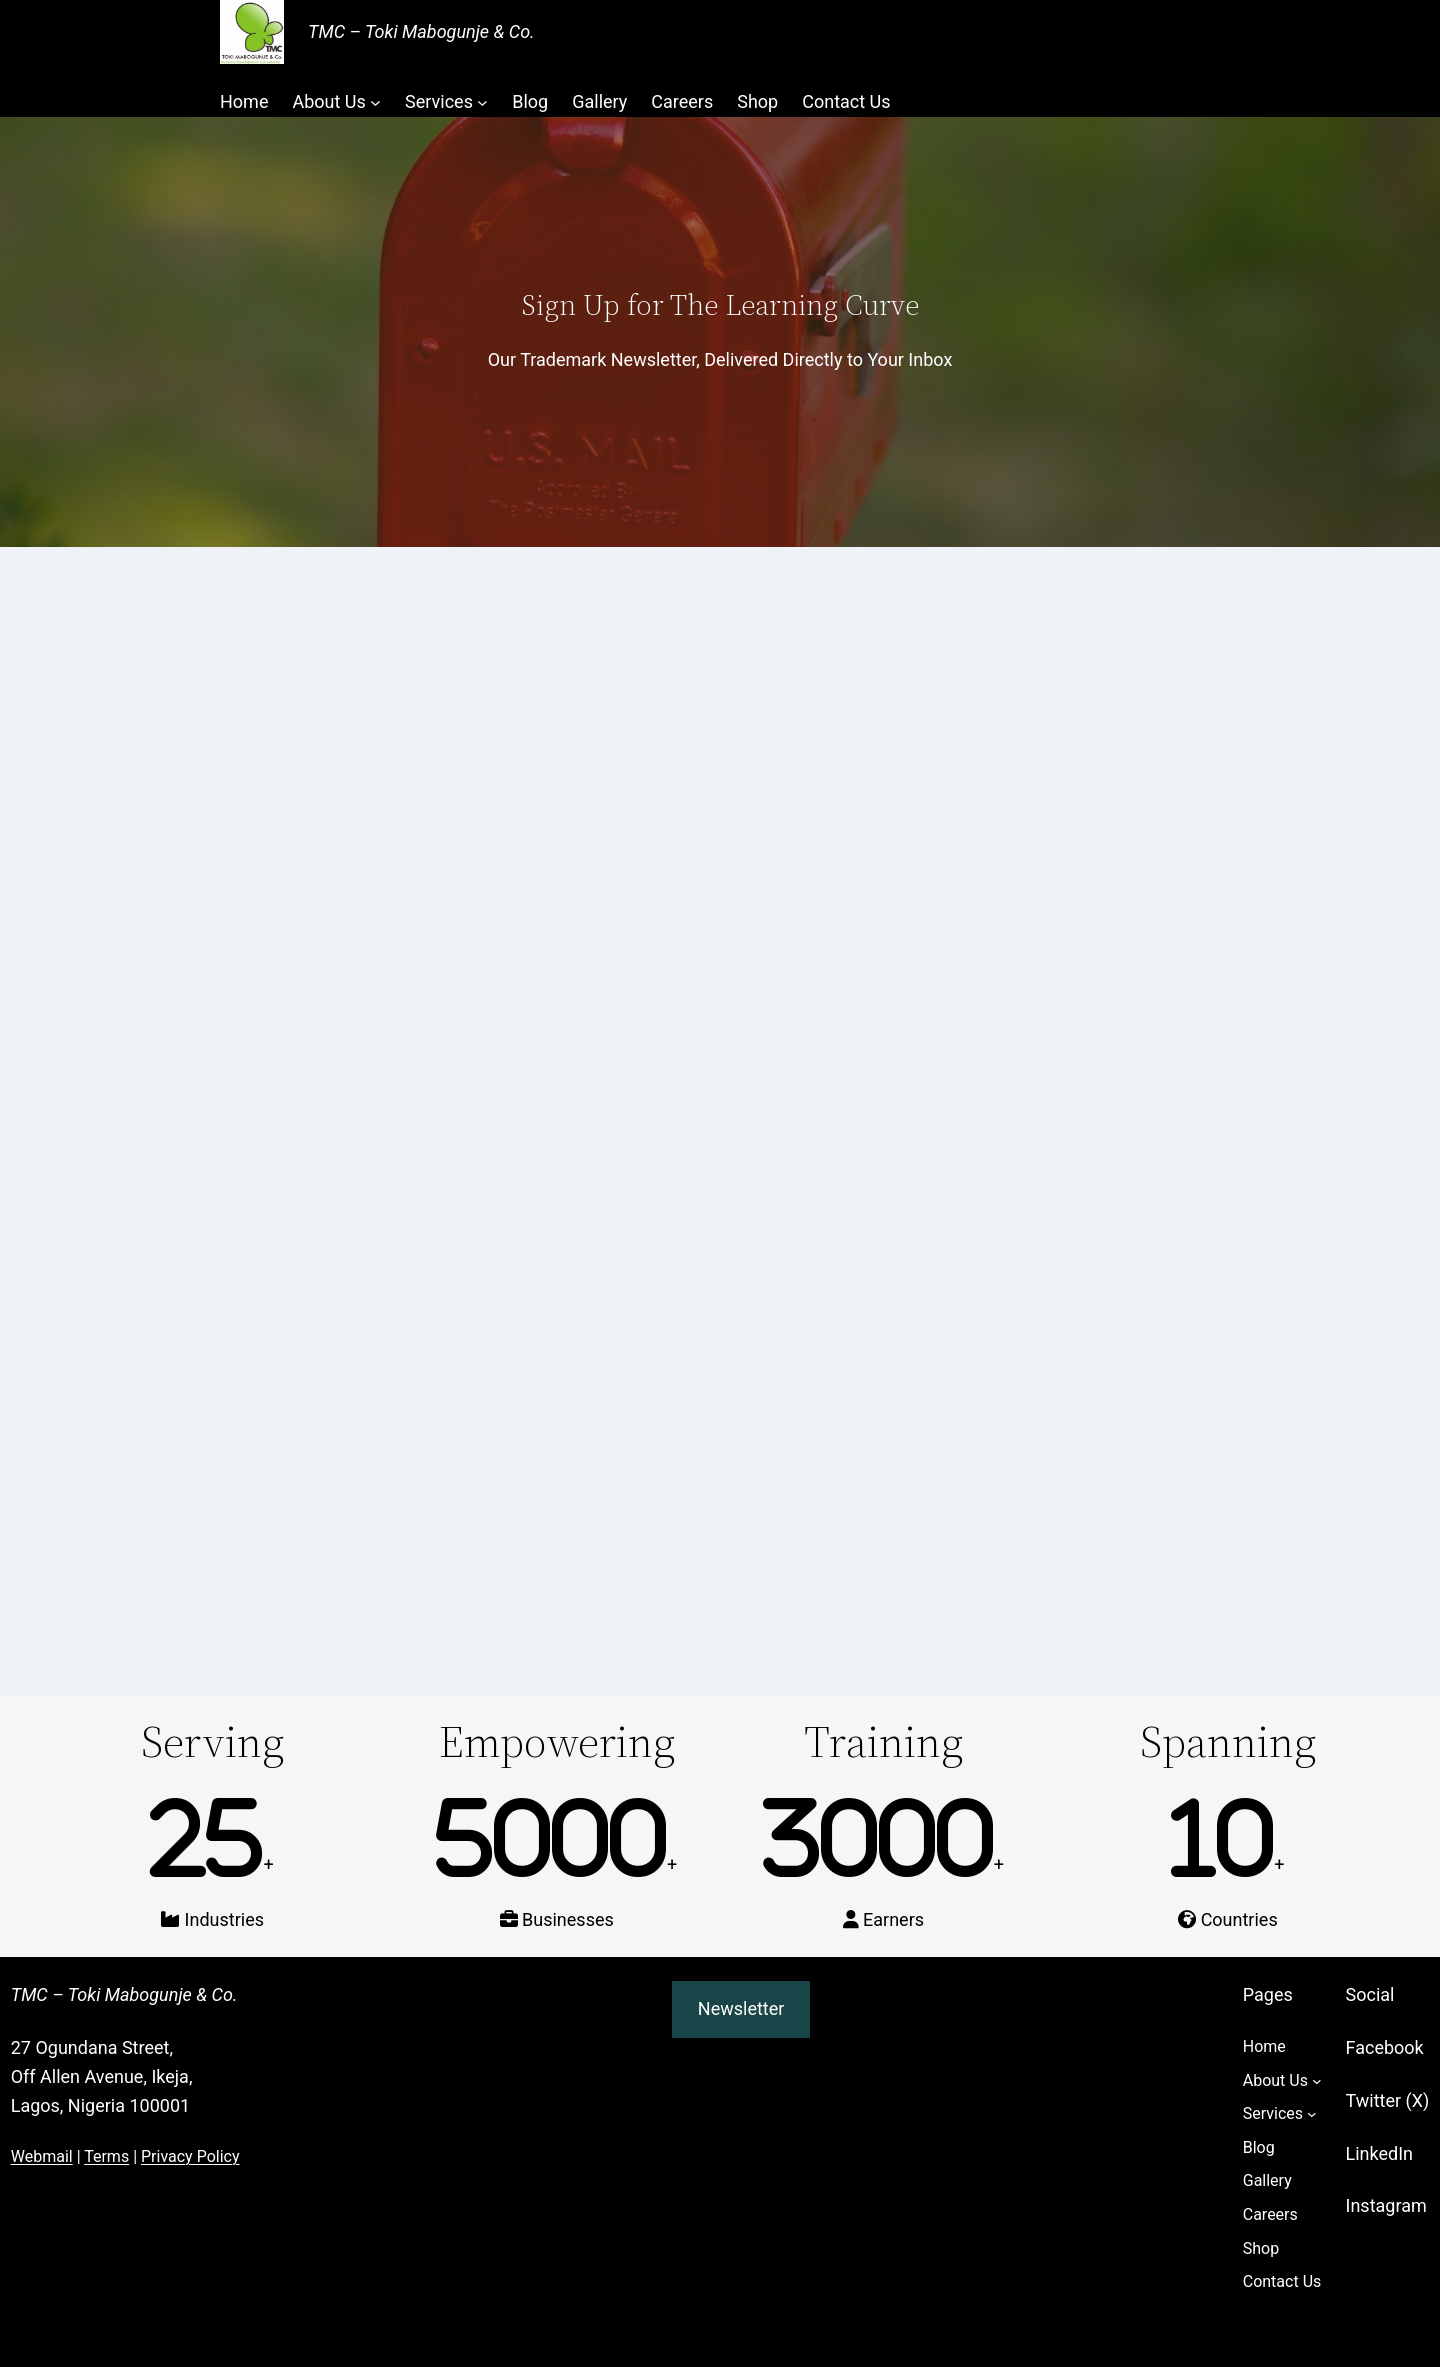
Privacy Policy (190, 2156)
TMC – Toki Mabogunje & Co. (421, 31)
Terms (106, 2156)
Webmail (42, 2156)
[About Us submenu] (375, 102)
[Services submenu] (482, 102)
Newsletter (741, 2008)
